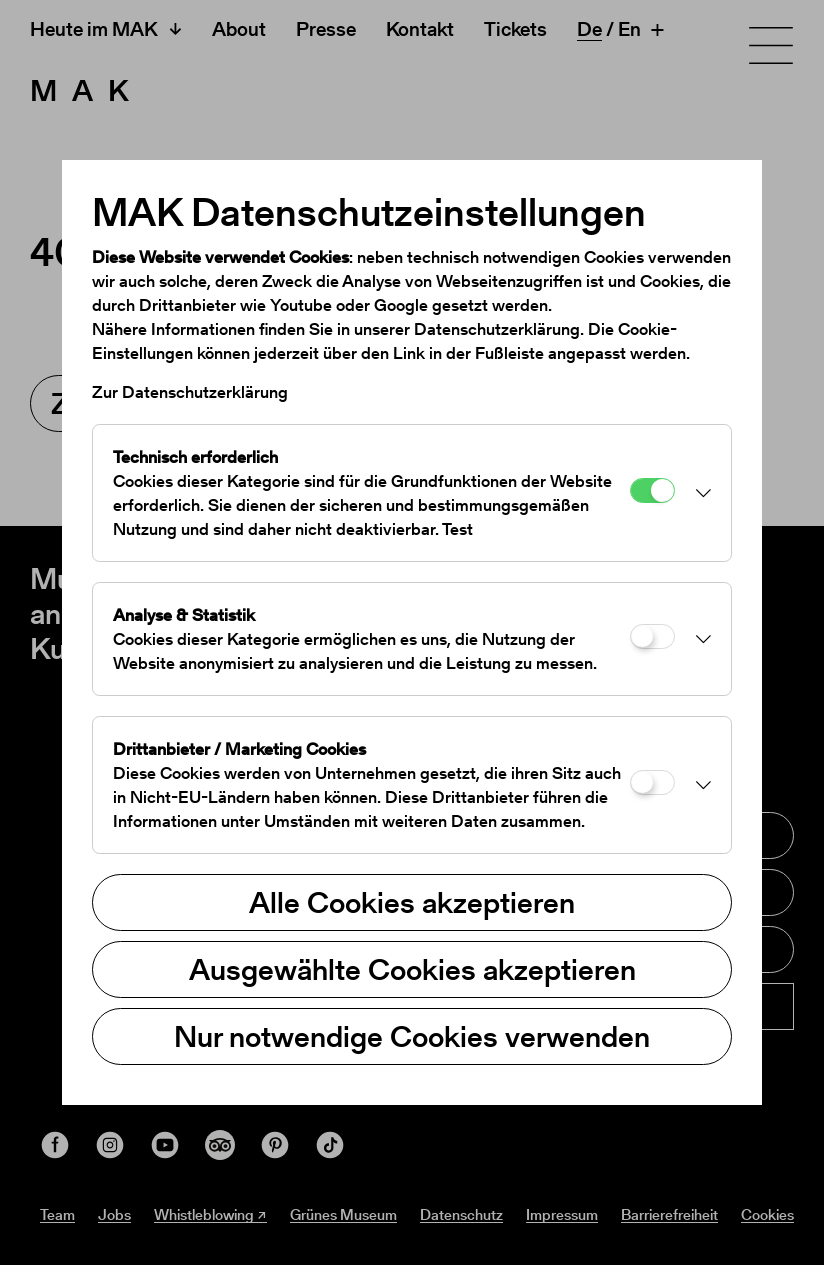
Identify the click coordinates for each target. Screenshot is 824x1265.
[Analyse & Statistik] (652, 636)
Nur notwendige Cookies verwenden (412, 1036)
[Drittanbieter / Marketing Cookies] (652, 782)
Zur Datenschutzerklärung (190, 392)
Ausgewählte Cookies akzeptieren (412, 969)
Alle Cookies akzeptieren (412, 902)
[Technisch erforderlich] (652, 490)
